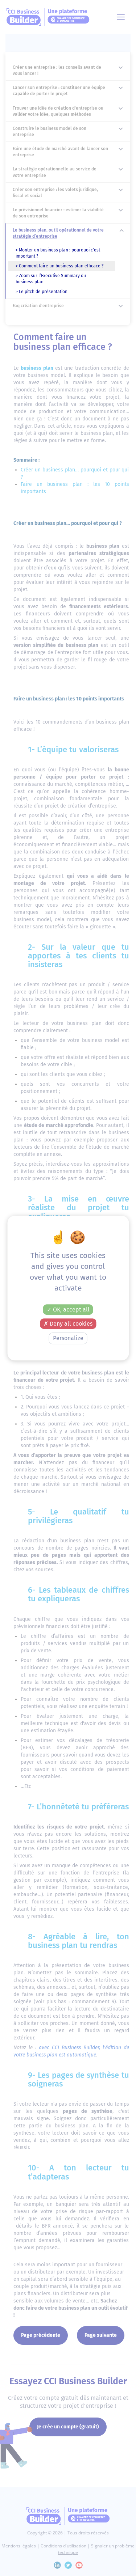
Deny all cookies (68, 1323)
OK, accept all (68, 1309)
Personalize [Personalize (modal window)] (68, 1338)
